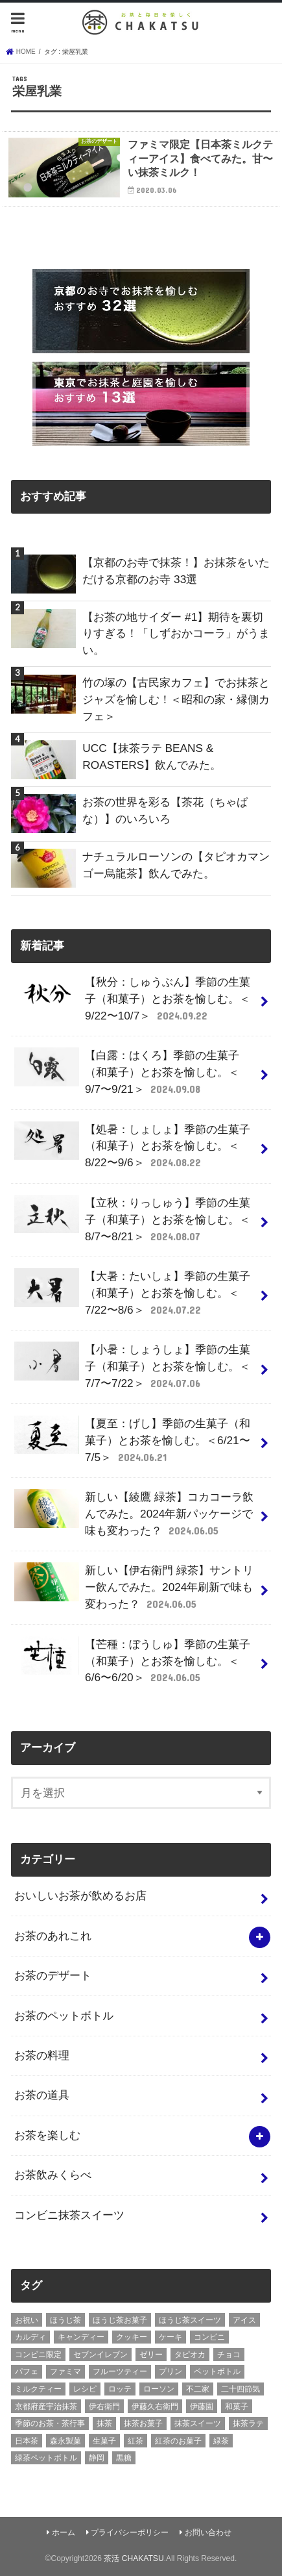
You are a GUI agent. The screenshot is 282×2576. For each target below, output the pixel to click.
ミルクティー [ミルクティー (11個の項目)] (38, 2389)
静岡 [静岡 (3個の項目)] (96, 2457)
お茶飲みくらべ (52, 2174)
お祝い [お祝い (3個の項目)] (26, 2320)
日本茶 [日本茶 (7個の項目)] (26, 2440)
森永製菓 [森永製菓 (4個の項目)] (65, 2440)
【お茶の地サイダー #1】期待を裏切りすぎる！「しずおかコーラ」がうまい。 (176, 633)
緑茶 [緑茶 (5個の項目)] (221, 2440)
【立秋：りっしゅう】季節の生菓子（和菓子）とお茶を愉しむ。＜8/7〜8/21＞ (132, 1219)
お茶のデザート (52, 1975)
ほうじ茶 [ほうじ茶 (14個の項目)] (65, 2320)
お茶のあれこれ (52, 1935)
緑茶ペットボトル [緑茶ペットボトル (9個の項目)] (46, 2457)
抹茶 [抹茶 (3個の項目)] (104, 2423)
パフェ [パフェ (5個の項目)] (26, 2371)
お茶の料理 (41, 2055)
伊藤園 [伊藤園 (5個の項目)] (201, 2406)
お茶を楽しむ (47, 2135)
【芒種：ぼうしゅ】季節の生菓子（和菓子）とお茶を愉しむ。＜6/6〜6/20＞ (132, 1661)
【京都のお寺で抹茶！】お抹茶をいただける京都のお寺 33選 (176, 571)
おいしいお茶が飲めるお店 (80, 1895)
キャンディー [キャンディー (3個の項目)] (81, 2337)
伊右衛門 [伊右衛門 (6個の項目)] (104, 2406)
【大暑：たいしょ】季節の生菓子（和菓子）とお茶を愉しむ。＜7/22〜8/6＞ (132, 1293)
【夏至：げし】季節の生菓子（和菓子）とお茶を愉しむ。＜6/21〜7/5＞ (132, 1440)
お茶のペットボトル (63, 2015)
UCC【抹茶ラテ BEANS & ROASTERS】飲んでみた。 (151, 756)
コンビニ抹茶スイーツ (69, 2214)
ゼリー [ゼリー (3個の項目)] (151, 2354)
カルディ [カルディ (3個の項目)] (30, 2337)
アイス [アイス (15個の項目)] (244, 2320)
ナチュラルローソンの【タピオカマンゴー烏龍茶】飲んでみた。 (176, 865)
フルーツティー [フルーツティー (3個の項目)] (120, 2371)
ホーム (63, 2532)
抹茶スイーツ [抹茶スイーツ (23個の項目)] (197, 2423)
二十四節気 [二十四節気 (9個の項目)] (240, 2389)
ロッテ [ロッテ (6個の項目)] (120, 2389)
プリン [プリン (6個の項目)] (170, 2371)
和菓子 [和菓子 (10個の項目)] (236, 2406)
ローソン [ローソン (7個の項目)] (158, 2389)
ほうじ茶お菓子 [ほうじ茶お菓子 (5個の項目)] (120, 2320)
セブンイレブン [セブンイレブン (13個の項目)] (100, 2354)
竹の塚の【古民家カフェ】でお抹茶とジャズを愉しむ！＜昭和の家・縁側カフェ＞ (176, 699)
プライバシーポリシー (130, 2532)
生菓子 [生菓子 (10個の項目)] (104, 2440)
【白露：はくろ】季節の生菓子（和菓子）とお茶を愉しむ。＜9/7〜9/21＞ (126, 1072)
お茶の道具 (41, 2094)
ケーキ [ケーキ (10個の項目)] (170, 2337)
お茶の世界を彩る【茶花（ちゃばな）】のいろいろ (165, 810)
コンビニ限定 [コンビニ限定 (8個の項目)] (38, 2354)
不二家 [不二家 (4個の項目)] (197, 2389)
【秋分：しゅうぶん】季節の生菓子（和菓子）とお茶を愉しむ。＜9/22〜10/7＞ (132, 998)
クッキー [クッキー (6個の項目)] (131, 2337)
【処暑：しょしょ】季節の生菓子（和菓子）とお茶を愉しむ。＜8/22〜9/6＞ (132, 1146)
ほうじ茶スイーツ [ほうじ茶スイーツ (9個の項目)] (190, 2320)
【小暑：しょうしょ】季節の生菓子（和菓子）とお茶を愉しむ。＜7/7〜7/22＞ (132, 1366)
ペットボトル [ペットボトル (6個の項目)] (217, 2371)
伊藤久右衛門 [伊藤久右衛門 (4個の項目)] (155, 2406)
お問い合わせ (208, 2532)
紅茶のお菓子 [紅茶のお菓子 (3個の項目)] (178, 2440)
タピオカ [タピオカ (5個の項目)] (190, 2354)
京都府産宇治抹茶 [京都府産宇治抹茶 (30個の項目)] (46, 2406)
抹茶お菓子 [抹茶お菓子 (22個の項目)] (143, 2423)
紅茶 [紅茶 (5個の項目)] (135, 2440)
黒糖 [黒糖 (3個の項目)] (124, 2457)
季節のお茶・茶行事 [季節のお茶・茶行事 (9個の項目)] (50, 2423)
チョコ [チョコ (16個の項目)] (229, 2354)
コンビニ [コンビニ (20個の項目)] (209, 2337)
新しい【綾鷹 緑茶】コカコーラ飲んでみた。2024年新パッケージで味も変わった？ (133, 1513)
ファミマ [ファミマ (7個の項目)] (65, 2371)
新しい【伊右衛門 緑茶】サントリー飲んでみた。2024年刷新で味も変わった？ (133, 1587)
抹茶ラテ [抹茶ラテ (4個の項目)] (248, 2423)
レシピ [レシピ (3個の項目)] (85, 2389)
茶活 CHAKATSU (133, 2558)
